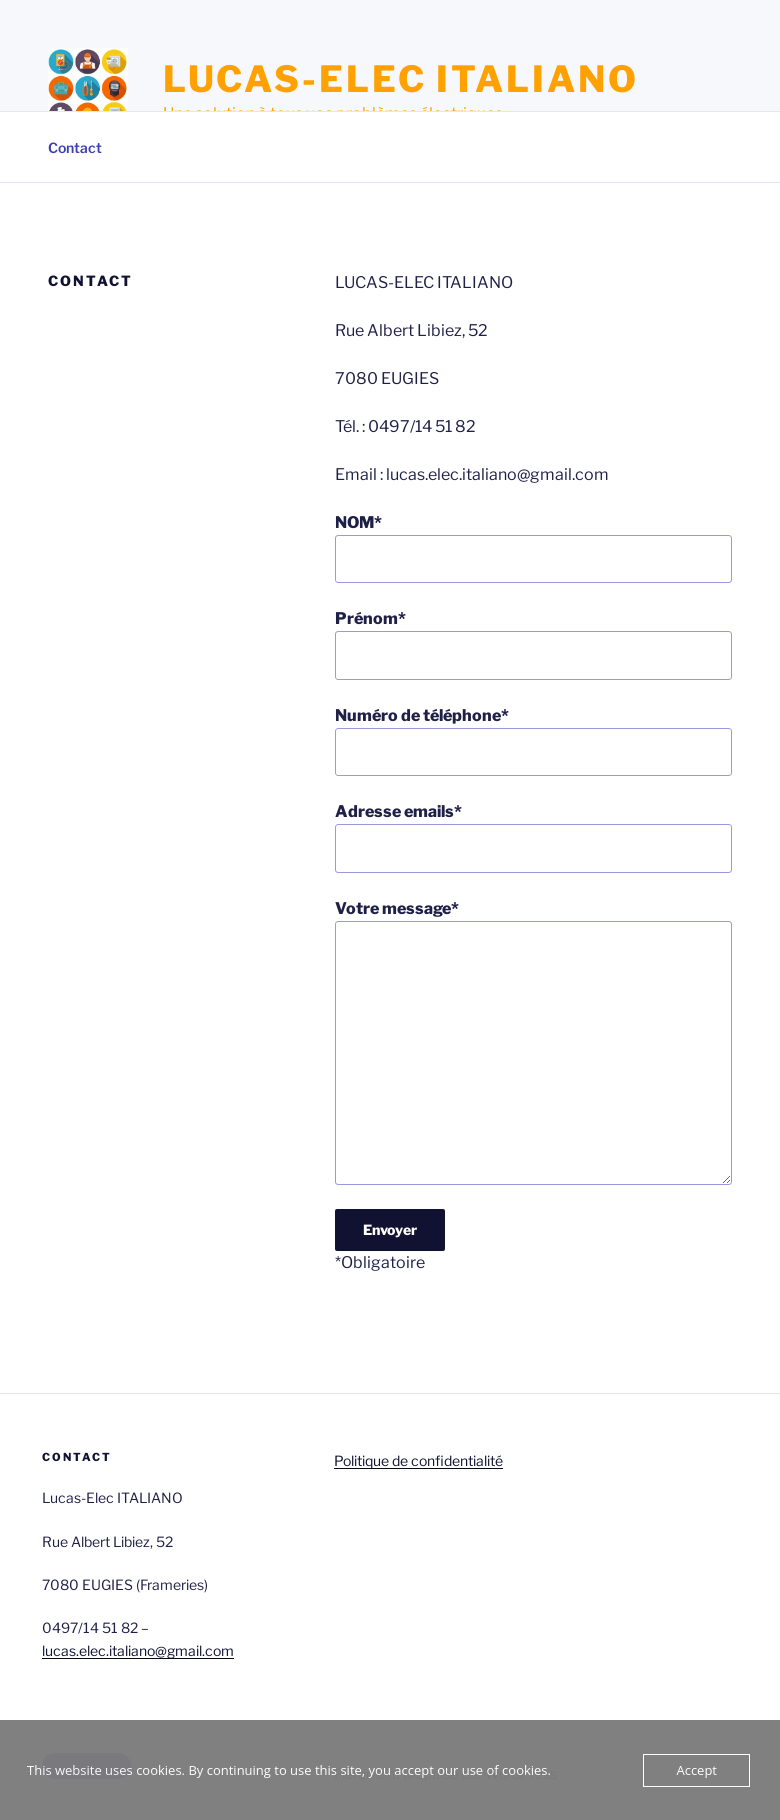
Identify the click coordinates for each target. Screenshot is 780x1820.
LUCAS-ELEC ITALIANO (401, 79)
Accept (696, 1770)
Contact (75, 147)
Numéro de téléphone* (533, 741)
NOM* (533, 548)
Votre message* (533, 1042)
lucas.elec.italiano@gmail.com (138, 1650)
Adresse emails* (533, 837)
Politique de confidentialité (418, 1460)
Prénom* (533, 644)
